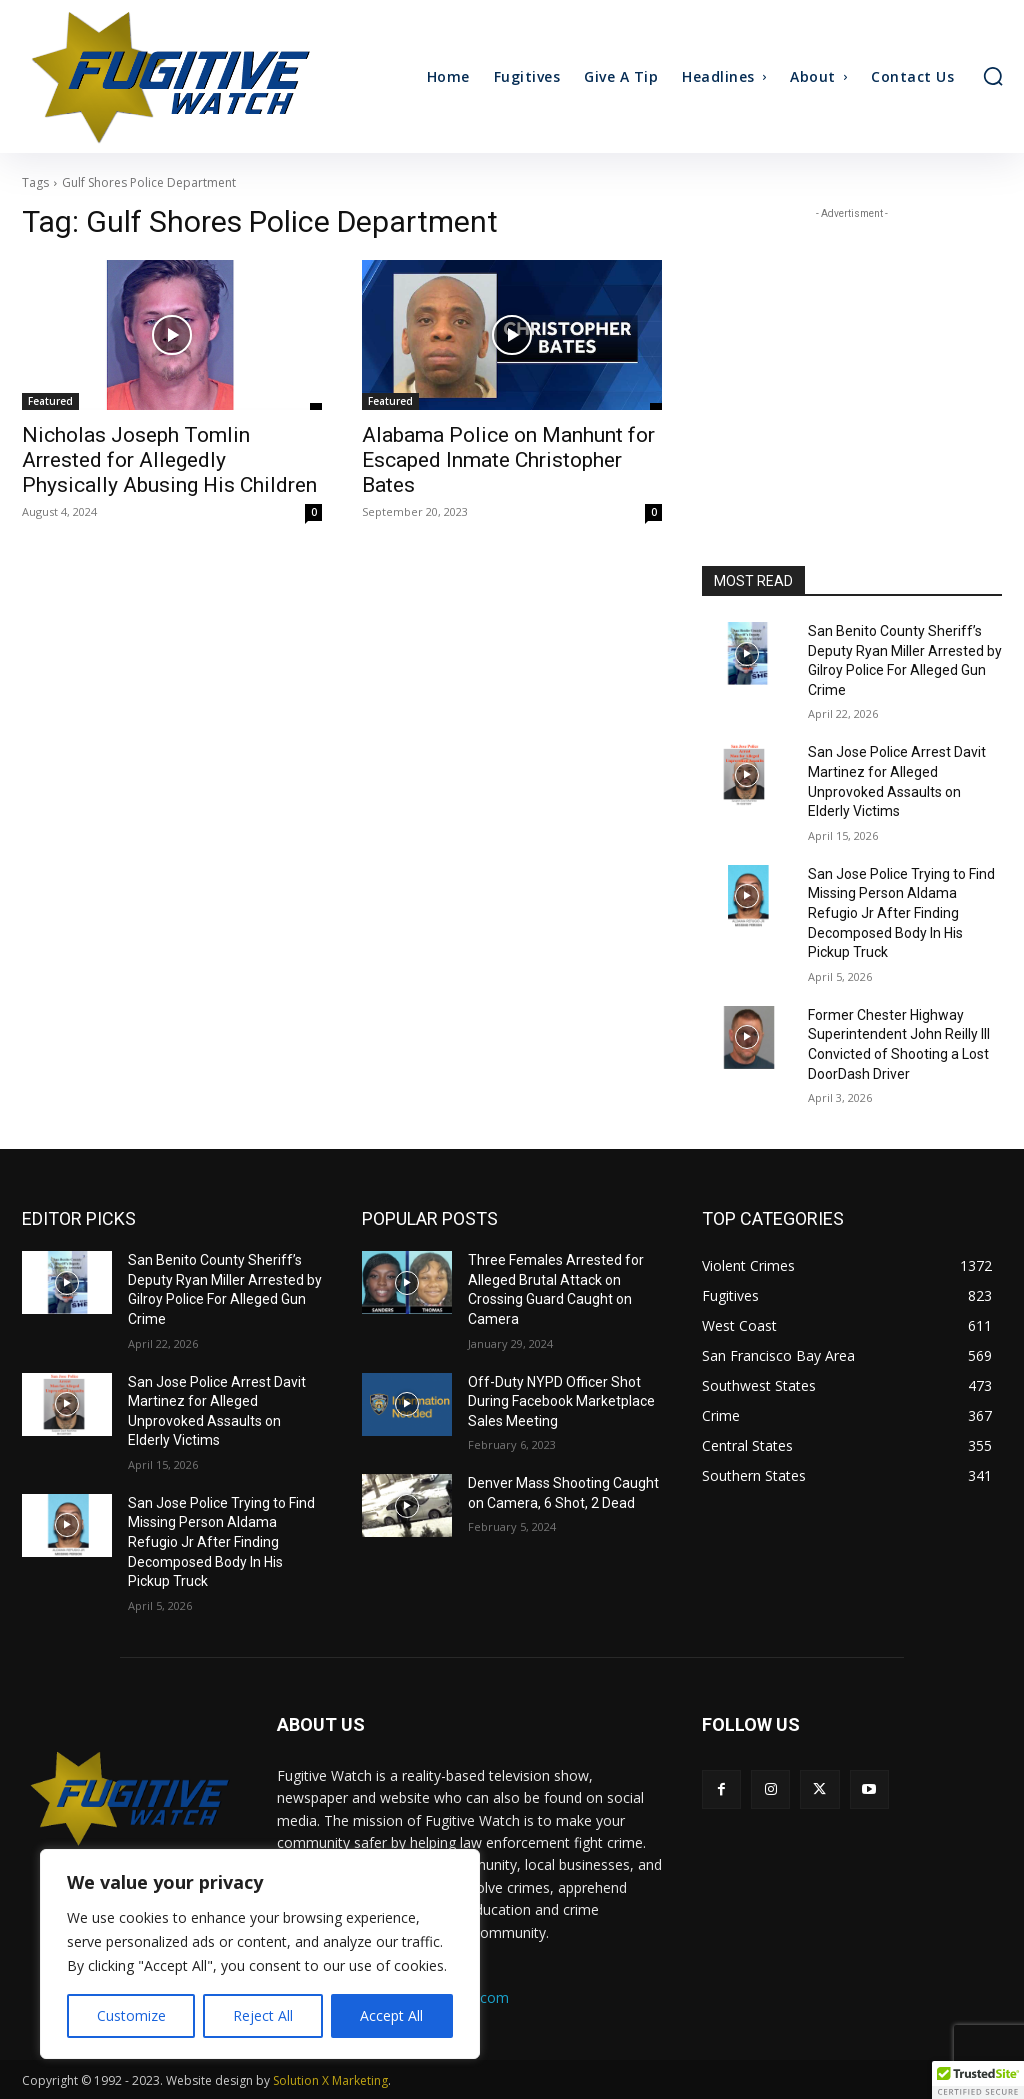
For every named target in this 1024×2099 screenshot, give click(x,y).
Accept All (391, 2015)
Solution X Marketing (330, 2080)
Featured (50, 401)
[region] (260, 1954)
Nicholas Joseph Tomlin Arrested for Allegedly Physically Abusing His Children (169, 460)
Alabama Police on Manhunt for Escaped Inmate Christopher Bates (508, 460)
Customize (131, 2015)
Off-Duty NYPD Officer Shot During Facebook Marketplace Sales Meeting (561, 1401)
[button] (993, 76)
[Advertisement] (852, 349)
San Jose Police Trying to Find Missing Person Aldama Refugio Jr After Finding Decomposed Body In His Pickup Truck (901, 913)
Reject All (263, 2015)
